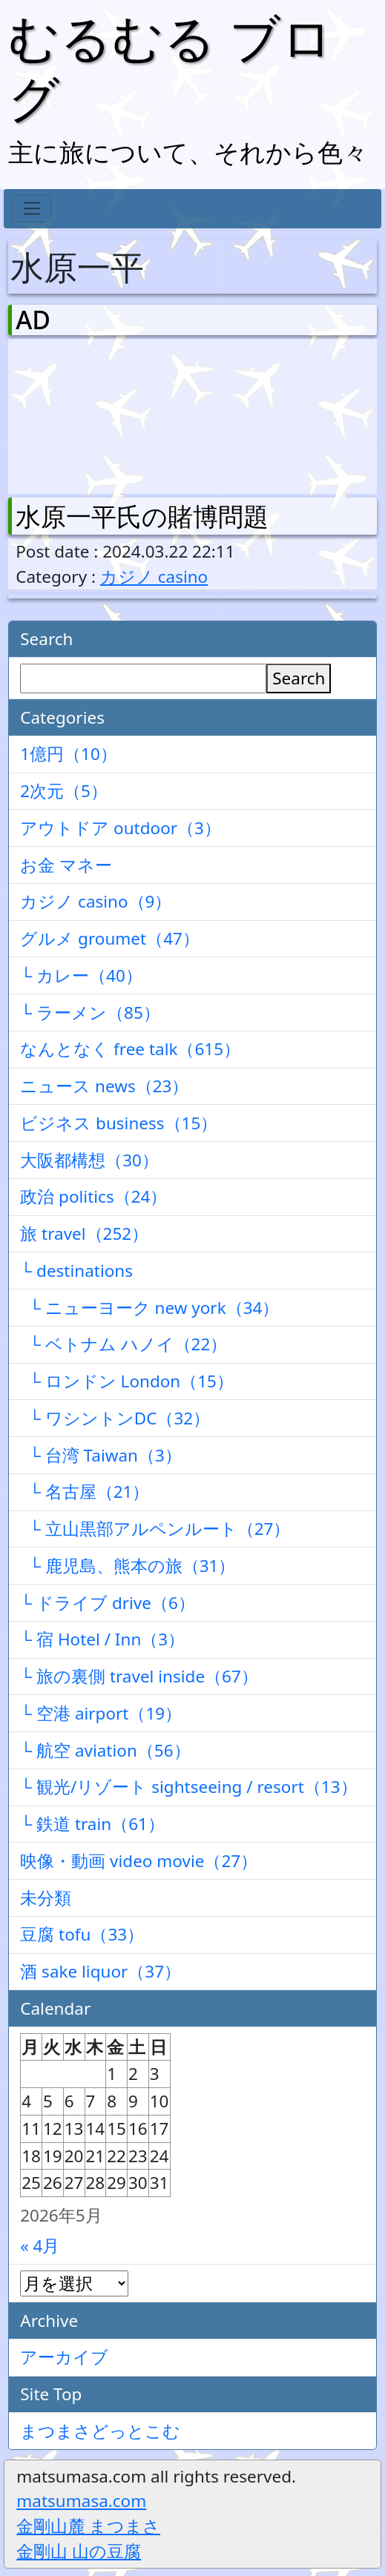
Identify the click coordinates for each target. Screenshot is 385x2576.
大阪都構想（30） (89, 1160)
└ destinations (76, 1270)
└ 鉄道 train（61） (92, 1823)
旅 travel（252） (84, 1233)
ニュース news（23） (104, 1085)
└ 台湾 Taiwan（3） (101, 1455)
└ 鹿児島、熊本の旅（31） (127, 1565)
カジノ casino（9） (95, 901)
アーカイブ (64, 2356)
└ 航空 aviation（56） (105, 1750)
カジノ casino (154, 576)
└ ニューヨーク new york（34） (149, 1307)
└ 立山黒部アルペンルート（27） (155, 1528)
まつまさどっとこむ (100, 2431)
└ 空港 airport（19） (101, 1713)
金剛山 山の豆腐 (78, 2551)
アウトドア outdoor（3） (120, 827)
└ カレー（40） (81, 975)
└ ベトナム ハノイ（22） (123, 1343)
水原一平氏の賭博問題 (142, 516)
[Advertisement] (93, 413)
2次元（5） (64, 790)
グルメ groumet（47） (110, 938)
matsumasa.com (81, 2500)
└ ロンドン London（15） (127, 1381)
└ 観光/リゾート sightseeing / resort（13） (188, 1786)
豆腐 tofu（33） (82, 1934)
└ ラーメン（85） (90, 1012)
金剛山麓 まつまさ (88, 2525)
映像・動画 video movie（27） (138, 1860)
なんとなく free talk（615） (130, 1048)
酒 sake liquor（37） (100, 1971)
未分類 (45, 1897)
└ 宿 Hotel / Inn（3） (102, 1639)
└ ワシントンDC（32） (115, 1418)
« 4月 (39, 2245)
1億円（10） (68, 753)
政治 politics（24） (93, 1196)
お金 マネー (66, 864)
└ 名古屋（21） (84, 1491)
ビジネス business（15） (118, 1123)
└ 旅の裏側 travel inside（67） (139, 1676)
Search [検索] (298, 678)
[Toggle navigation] (31, 209)
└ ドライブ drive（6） (107, 1602)
